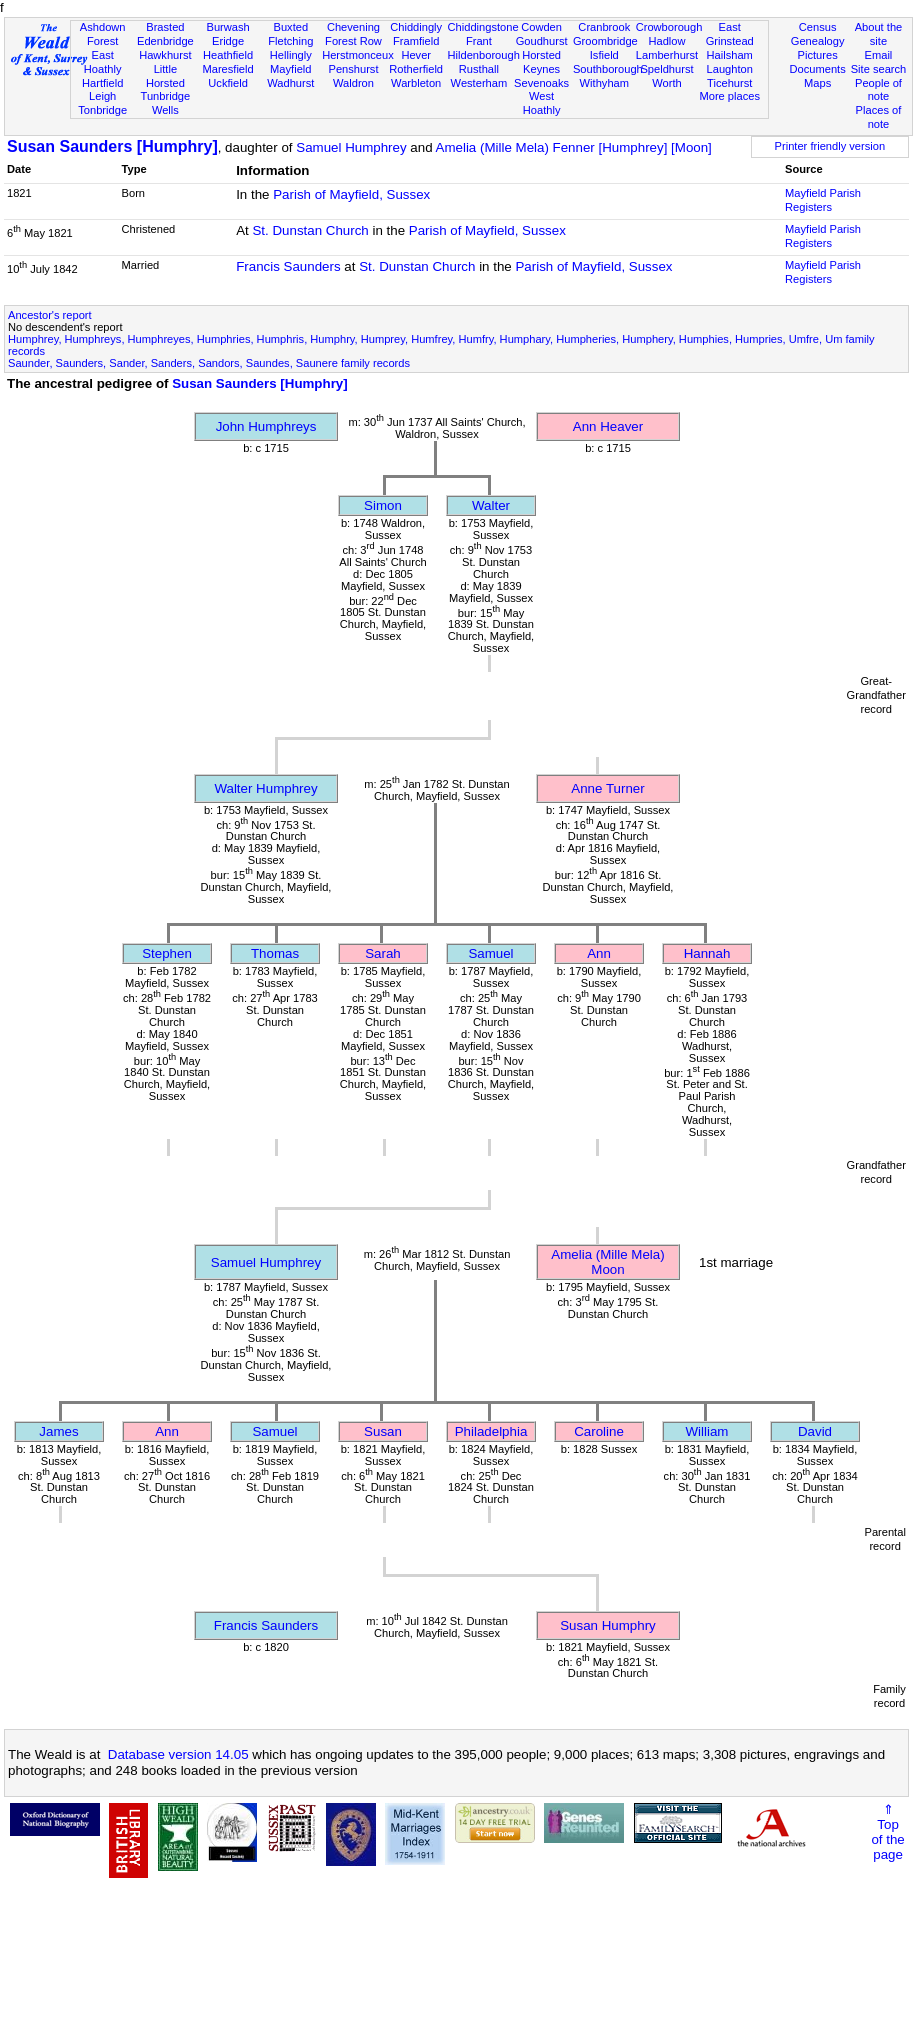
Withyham (604, 83)
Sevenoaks (541, 83)
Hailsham (730, 55)
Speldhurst (666, 69)
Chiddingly (416, 27)
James (58, 1431)
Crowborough (669, 27)
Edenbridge (165, 41)
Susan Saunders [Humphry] (112, 146)
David (815, 1431)
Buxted (290, 27)
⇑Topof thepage (887, 1832)
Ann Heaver (608, 426)
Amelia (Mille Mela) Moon (607, 1262)
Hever (416, 55)
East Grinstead (730, 34)
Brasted (165, 27)
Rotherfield (416, 69)
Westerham (479, 83)
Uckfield (228, 83)
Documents (818, 69)
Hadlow (666, 41)
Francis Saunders (288, 266)
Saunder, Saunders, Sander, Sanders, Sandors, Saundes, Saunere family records (209, 363)
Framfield (416, 41)
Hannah (707, 953)
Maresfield (227, 69)
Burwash (227, 27)
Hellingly (291, 55)
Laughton (730, 69)
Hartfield (102, 83)
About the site (879, 34)
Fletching (290, 41)
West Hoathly (542, 103)
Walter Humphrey (265, 788)
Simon (383, 505)
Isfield (604, 55)
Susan (383, 1431)
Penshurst (353, 69)
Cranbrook (604, 27)
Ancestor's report (50, 315)
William (707, 1431)
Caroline (599, 1431)
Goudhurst (542, 41)
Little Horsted (165, 76)
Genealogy (818, 41)
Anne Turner (607, 788)
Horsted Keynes (541, 62)
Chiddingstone (483, 27)
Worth (666, 83)
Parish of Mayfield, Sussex (351, 194)
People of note (878, 90)
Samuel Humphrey (351, 147)
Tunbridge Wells (166, 103)
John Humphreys (266, 426)
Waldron (353, 83)
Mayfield (290, 69)
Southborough (608, 69)
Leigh (102, 96)
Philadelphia (491, 1431)
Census (818, 27)
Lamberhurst (667, 55)
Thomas (275, 953)
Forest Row (353, 41)
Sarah (383, 953)
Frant (479, 41)
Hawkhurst (165, 55)
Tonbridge (102, 110)
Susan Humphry (608, 1625)
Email (879, 55)
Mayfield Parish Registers (823, 200)
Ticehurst (729, 83)
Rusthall (479, 69)
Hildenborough (484, 55)
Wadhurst (290, 83)
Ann (599, 953)
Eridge (228, 41)
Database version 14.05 (178, 1754)
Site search (879, 69)
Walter (491, 505)
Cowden (541, 27)
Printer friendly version (830, 146)
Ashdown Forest (103, 34)
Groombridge (605, 41)
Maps (817, 83)
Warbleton (416, 83)
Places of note (879, 117)
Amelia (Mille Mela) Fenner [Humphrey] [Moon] (574, 147)
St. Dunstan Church (310, 230)
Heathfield (228, 55)
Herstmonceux (358, 55)
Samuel (490, 953)
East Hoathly (103, 62)
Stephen (167, 953)
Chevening (353, 27)
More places (729, 96)
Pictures (818, 55)
